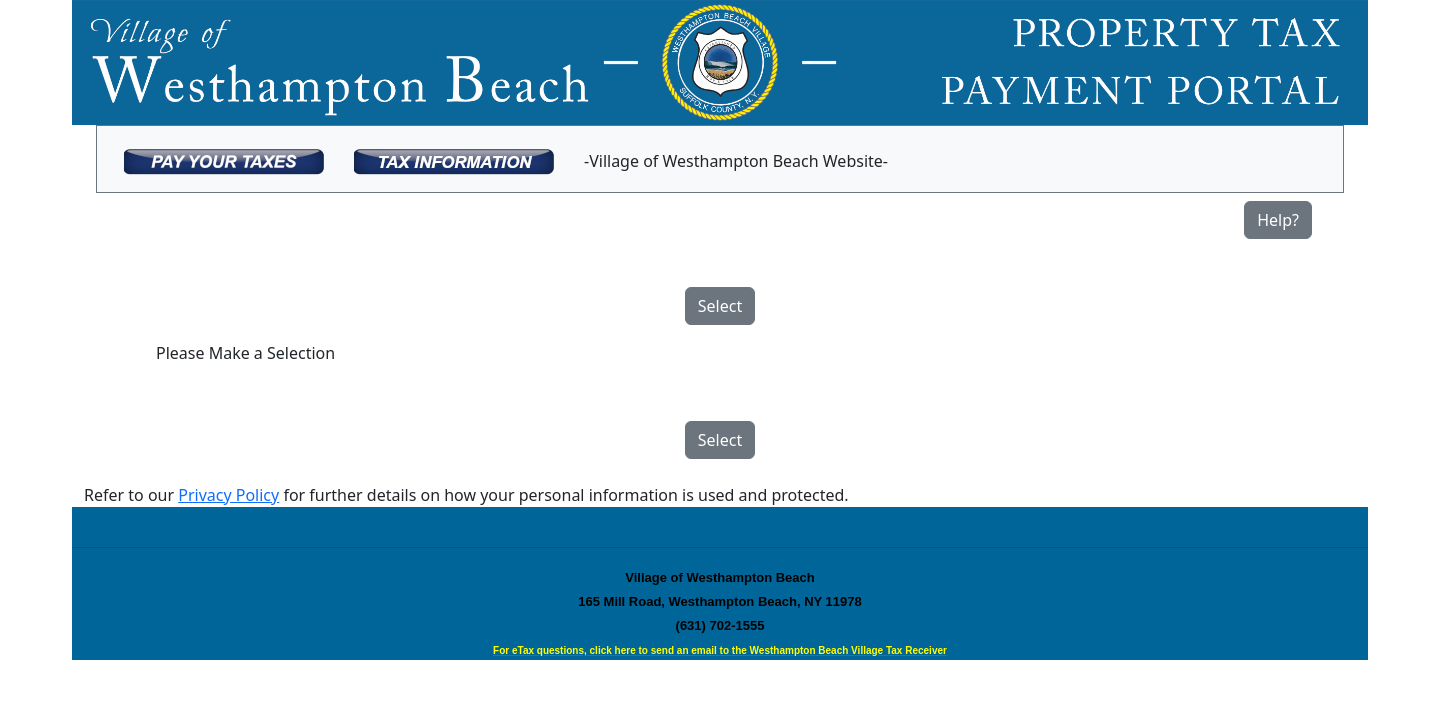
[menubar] (506, 159)
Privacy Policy (228, 495)
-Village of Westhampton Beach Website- (736, 161)
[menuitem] (224, 159)
